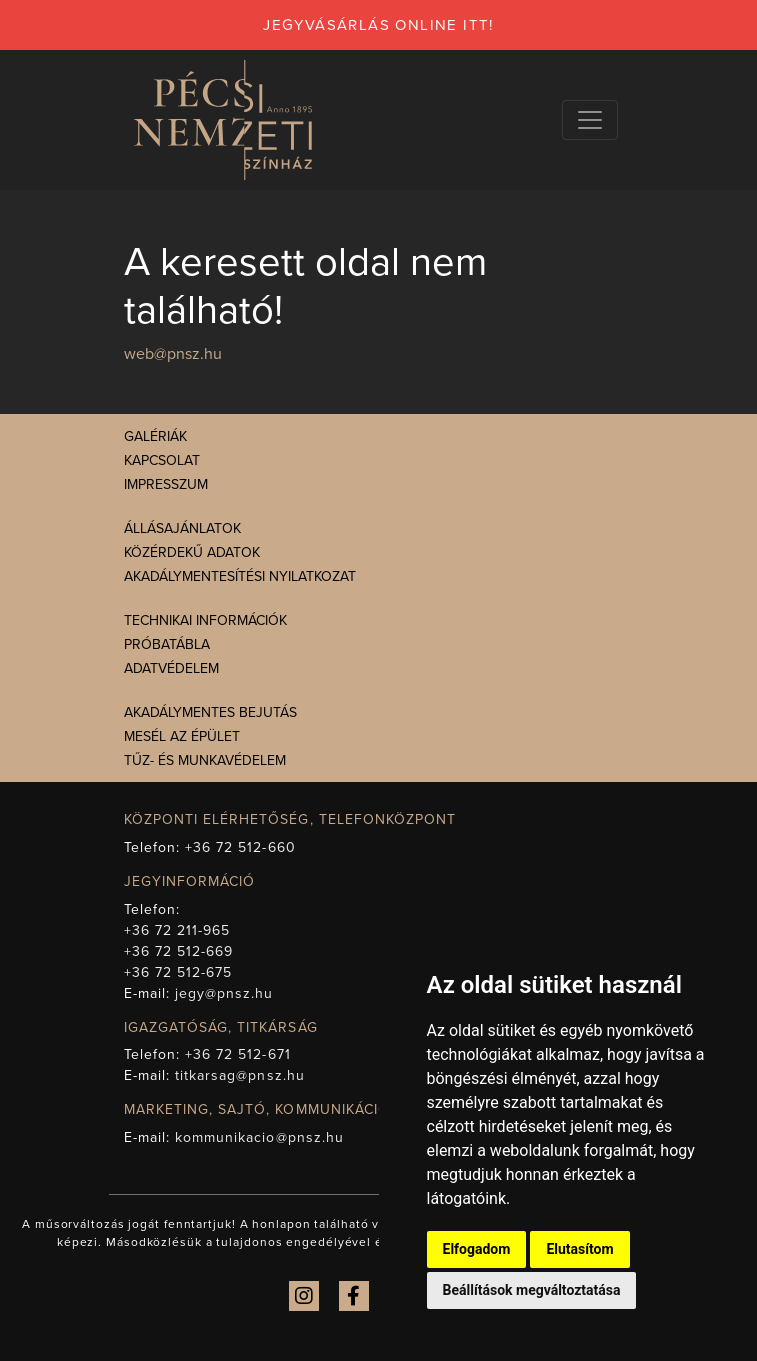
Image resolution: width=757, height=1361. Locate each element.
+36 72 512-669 (179, 951)
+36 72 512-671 (238, 1054)
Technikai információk (205, 620)
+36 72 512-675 (178, 972)
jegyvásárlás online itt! (378, 25)
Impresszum (166, 484)
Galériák (155, 436)
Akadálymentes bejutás (210, 712)
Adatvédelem (171, 668)
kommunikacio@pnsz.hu (259, 1137)
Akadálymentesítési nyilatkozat (240, 576)
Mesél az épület (182, 736)
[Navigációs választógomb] (590, 120)
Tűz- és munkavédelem (205, 760)
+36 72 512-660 (240, 847)
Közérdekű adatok (192, 552)
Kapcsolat (162, 460)
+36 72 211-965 (177, 930)
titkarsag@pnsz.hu (240, 1075)
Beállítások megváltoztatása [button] (532, 1290)
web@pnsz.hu (173, 354)
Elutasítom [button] (579, 1249)
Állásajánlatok (182, 528)
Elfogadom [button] (477, 1249)
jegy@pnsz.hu (224, 993)
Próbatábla (167, 644)
